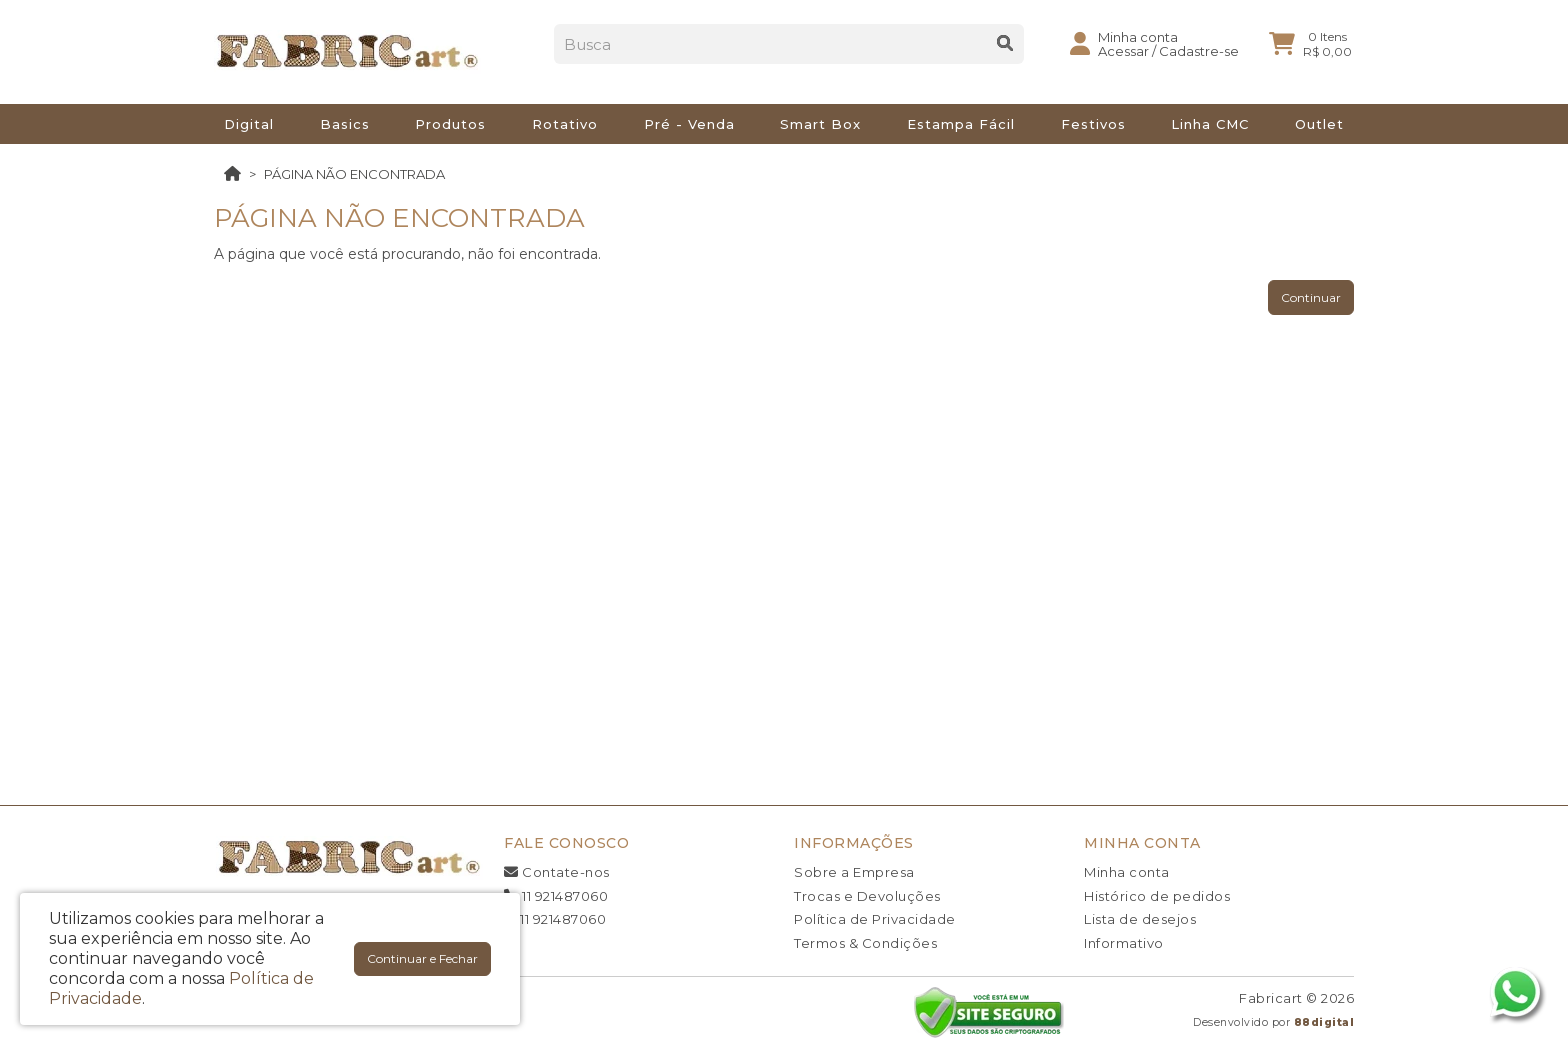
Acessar (1123, 59)
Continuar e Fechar (422, 958)
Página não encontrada (354, 174)
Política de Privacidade (875, 919)
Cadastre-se (1199, 59)
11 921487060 (556, 896)
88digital (1324, 1022)
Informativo (1124, 943)
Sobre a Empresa (854, 872)
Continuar (1311, 297)
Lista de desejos (1140, 919)
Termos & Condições (865, 943)
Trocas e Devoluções (867, 896)
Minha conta (1127, 872)
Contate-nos (557, 872)
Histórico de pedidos (1157, 896)
